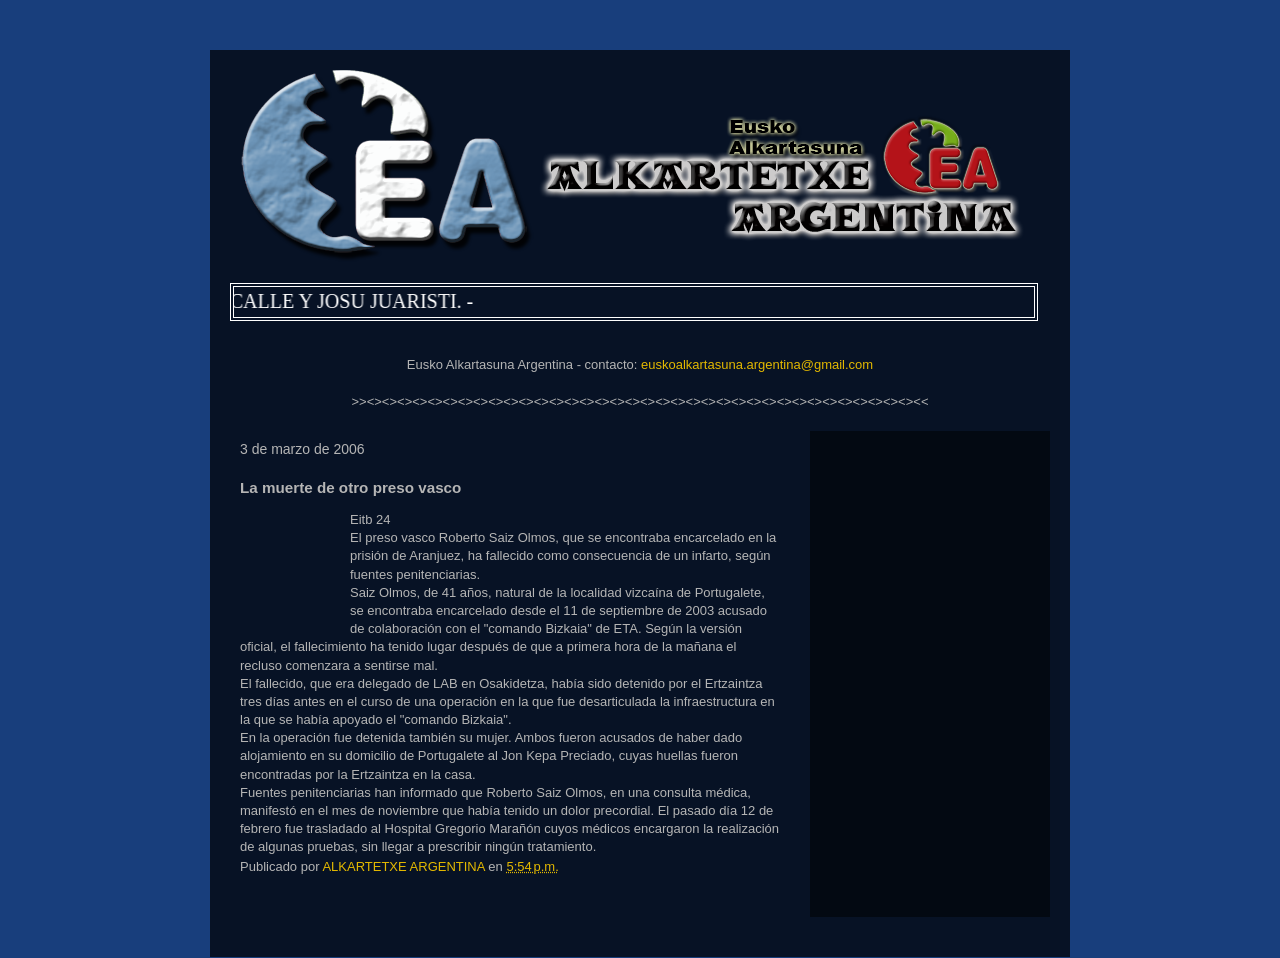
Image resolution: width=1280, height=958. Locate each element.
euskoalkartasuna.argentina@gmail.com (757, 364)
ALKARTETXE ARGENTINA (405, 866)
